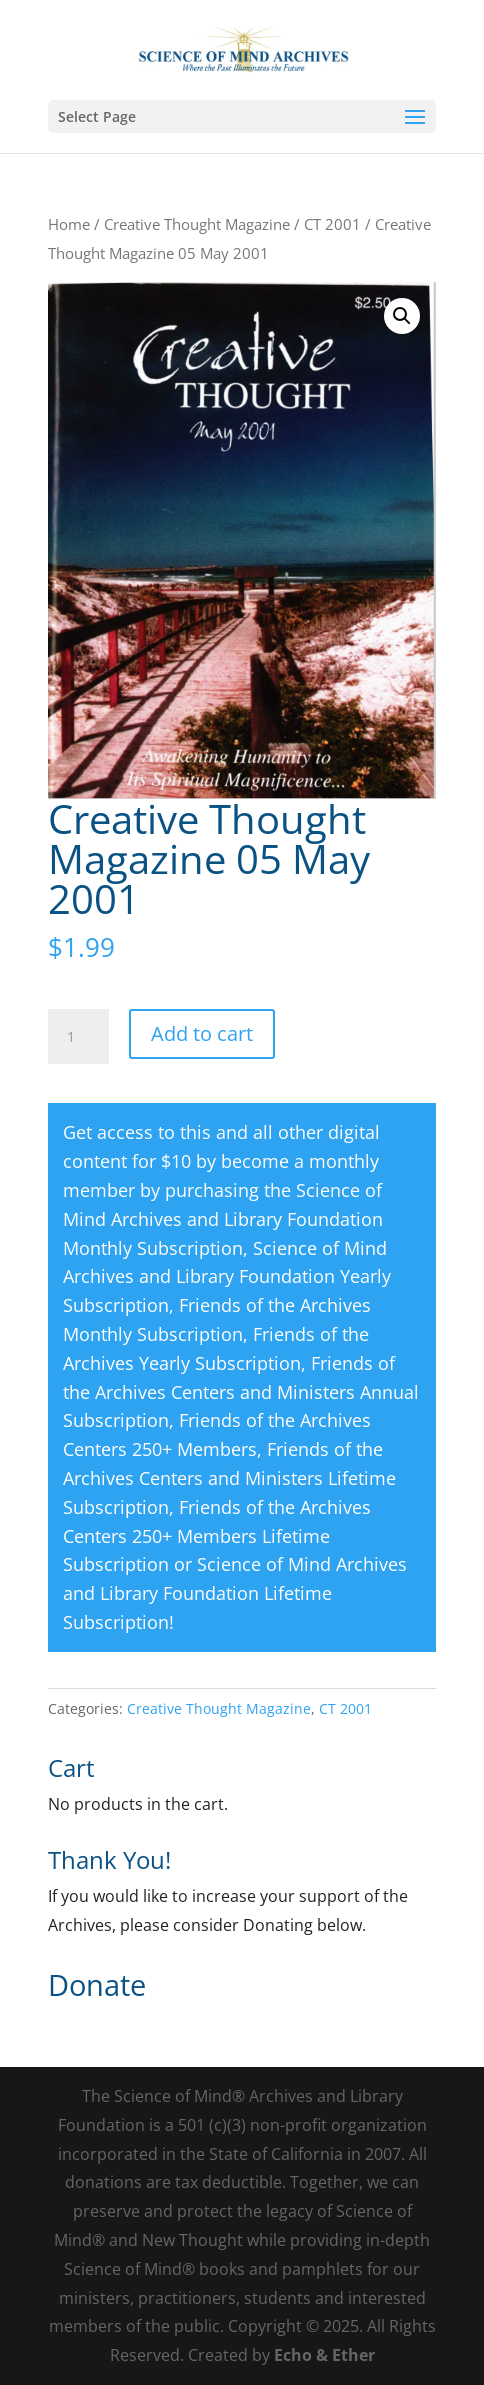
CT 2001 (332, 224)
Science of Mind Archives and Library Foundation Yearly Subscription (227, 1277)
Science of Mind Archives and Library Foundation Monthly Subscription (223, 1219)
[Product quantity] (78, 1037)
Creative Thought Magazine (197, 224)
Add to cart (202, 1033)
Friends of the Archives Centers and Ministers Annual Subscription (241, 1392)
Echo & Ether (324, 2355)
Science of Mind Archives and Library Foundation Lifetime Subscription (235, 1593)
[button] (402, 316)
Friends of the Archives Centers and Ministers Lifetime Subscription (229, 1478)
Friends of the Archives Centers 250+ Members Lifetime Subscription (217, 1536)
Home (69, 224)
